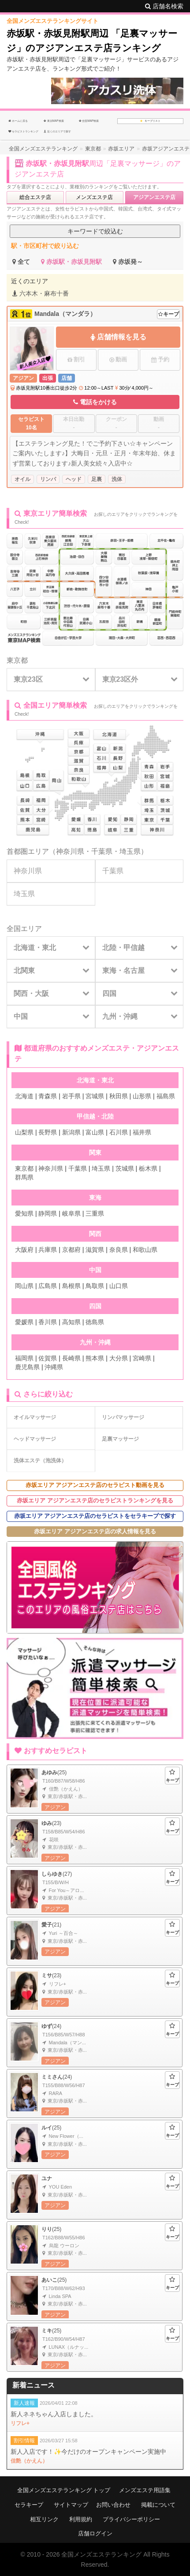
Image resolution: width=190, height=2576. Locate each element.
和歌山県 (145, 1249)
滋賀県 (95, 1249)
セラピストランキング (23, 131)
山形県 (142, 1096)
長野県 (47, 1132)
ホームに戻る (18, 120)
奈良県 (118, 1249)
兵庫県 (47, 1249)
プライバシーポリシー (131, 2519)
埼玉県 (130, 851)
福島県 (165, 1096)
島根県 (71, 1285)
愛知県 (24, 1213)
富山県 (95, 1132)
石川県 (118, 1132)
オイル (22, 479)
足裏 (96, 479)
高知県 (71, 1322)
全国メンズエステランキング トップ (64, 2490)
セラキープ (29, 2504)
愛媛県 (24, 1322)
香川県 (47, 1322)
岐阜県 (71, 1213)
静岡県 (47, 1213)
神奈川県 (70, 851)
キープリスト (150, 121)
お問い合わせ (113, 2504)
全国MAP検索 (89, 120)
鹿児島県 (27, 1367)
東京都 (17, 660)
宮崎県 (142, 1358)
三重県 (95, 1213)
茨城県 (124, 1168)
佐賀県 (47, 1358)
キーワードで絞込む (95, 231)
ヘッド (74, 479)
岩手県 (71, 1096)
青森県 (47, 1096)
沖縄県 (54, 1367)
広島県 (47, 1285)
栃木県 (148, 1168)
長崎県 (71, 1358)
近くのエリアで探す (57, 131)
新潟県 (71, 1132)
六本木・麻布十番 (40, 293)
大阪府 (24, 1249)
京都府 (71, 1249)
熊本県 (95, 1358)
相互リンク (44, 2519)
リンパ (48, 479)
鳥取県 (95, 1285)
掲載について (158, 2504)
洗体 (117, 479)
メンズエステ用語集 (145, 2490)
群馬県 (24, 1177)
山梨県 (24, 1132)
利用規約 (80, 2519)
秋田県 (118, 1096)
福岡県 (24, 1358)
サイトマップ (71, 2504)
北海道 (24, 1096)
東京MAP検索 (54, 120)
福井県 (142, 1132)
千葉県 (101, 851)
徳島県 (95, 1322)
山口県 (118, 1285)
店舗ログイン (95, 2533)
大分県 (118, 1358)
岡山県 (24, 1285)
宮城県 (95, 1096)
